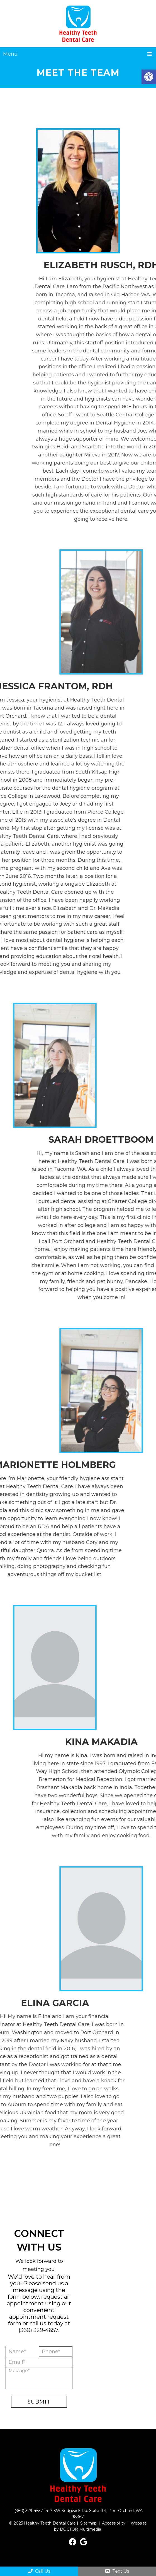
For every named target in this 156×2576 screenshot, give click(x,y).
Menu (10, 54)
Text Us (117, 2571)
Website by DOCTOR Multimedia (100, 2526)
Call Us (39, 2571)
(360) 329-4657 (38, 2330)
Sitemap (88, 2523)
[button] (149, 77)
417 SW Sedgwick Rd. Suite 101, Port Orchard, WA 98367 (94, 2513)
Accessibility (113, 2523)
